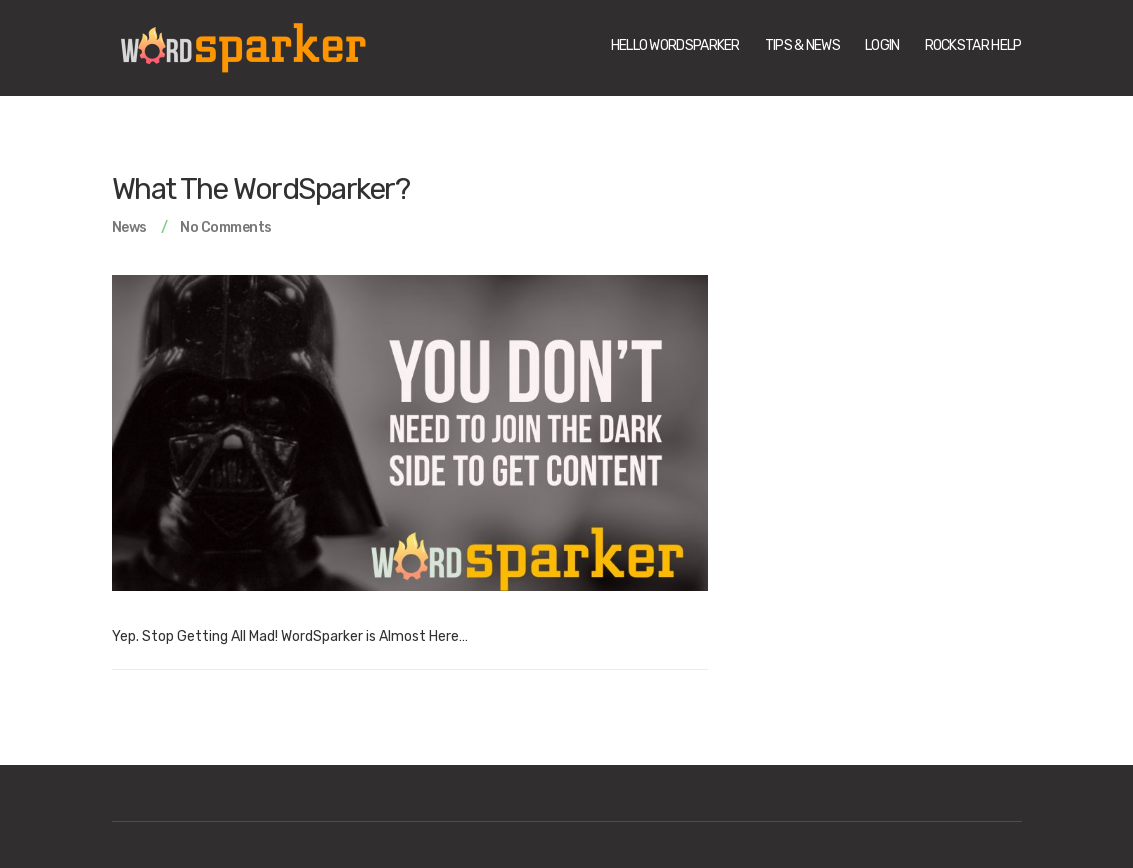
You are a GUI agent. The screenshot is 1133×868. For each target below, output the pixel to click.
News (129, 227)
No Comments (226, 227)
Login (882, 45)
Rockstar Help (973, 45)
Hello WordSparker (675, 45)
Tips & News (802, 45)
